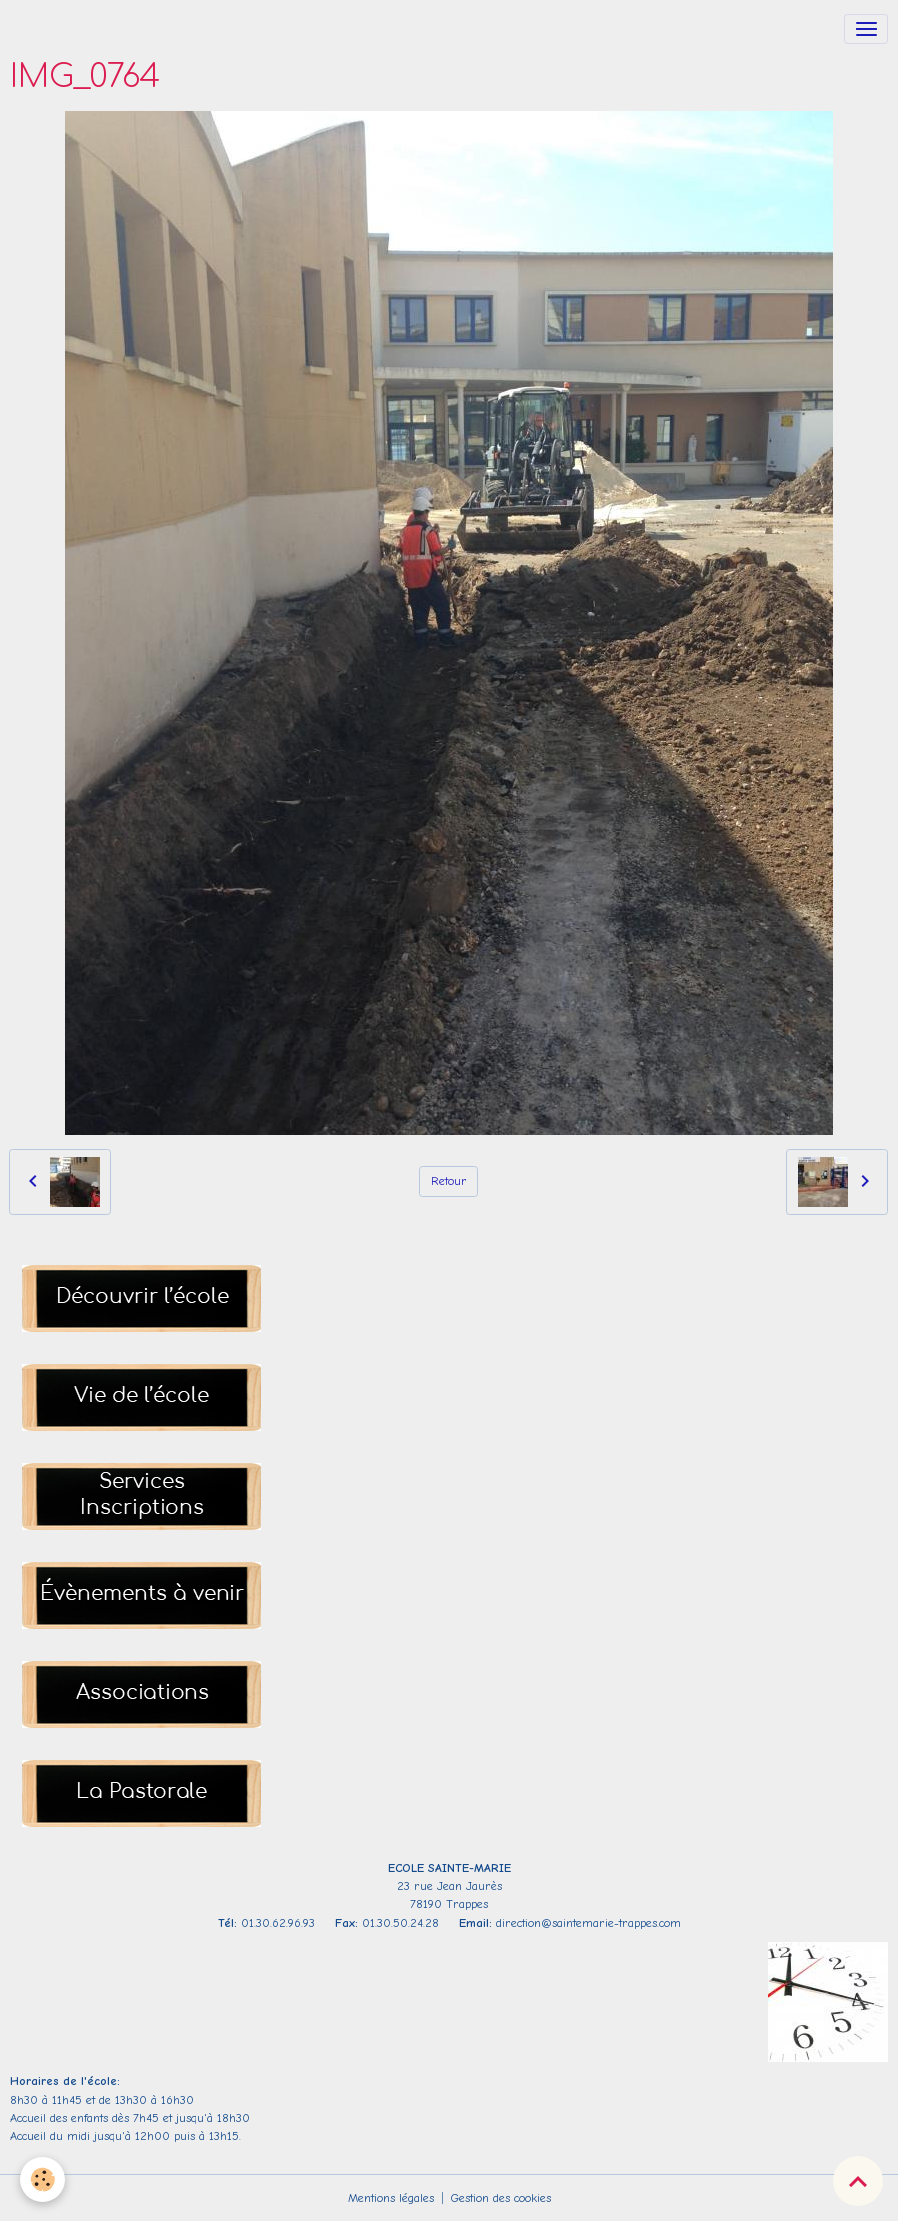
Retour (449, 1181)
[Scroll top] (858, 2181)
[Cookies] (42, 2179)
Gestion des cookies (501, 2198)
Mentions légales (391, 2198)
